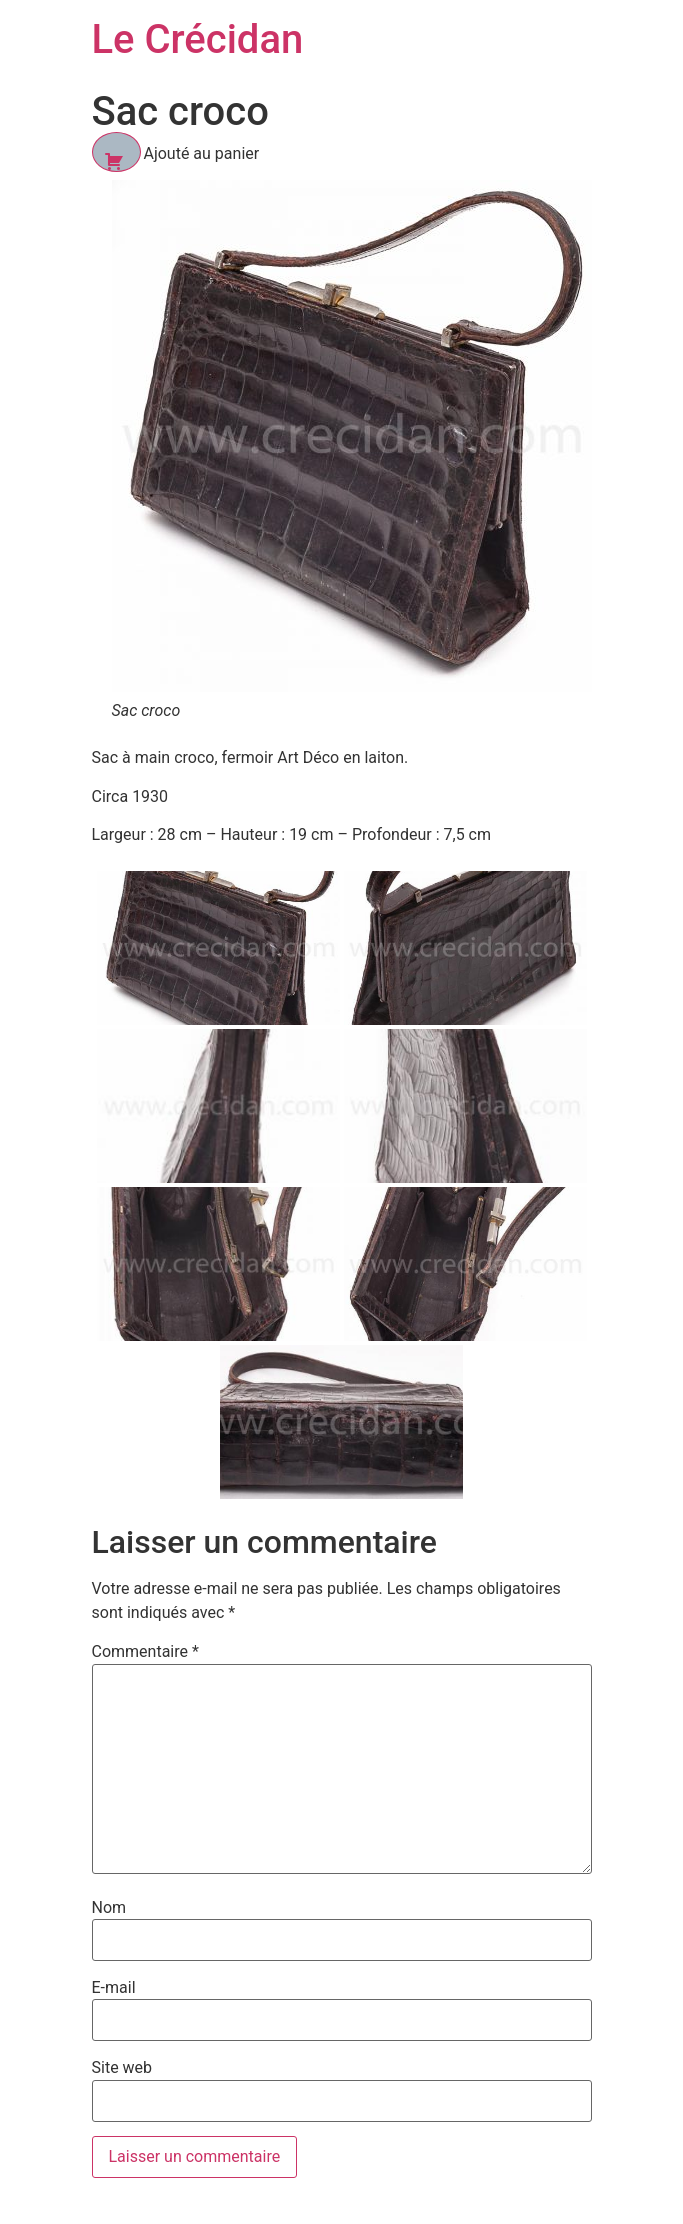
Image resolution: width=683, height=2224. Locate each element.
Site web (122, 2068)
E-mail (114, 1988)
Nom (109, 1908)
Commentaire (145, 1652)
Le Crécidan (198, 39)
